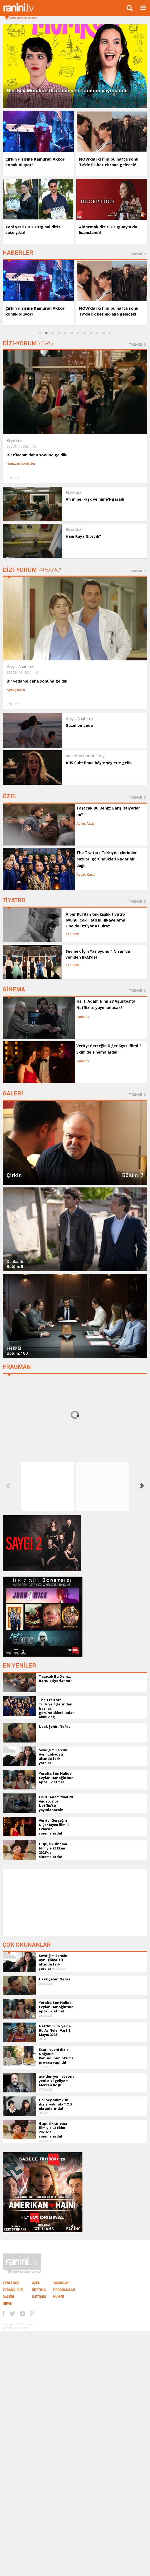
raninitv (72, 933)
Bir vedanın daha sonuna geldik (37, 681)
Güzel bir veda (79, 725)
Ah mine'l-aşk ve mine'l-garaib (95, 499)
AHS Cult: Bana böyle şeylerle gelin (99, 762)
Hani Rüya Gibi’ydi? (83, 536)
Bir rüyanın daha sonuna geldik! (37, 454)
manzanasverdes (21, 463)
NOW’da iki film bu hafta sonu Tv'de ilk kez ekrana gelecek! (108, 161)
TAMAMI (135, 254)
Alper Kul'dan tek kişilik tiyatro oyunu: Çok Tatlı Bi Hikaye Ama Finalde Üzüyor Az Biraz (95, 920)
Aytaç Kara (16, 689)
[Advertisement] (75, 1902)
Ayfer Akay (85, 823)
